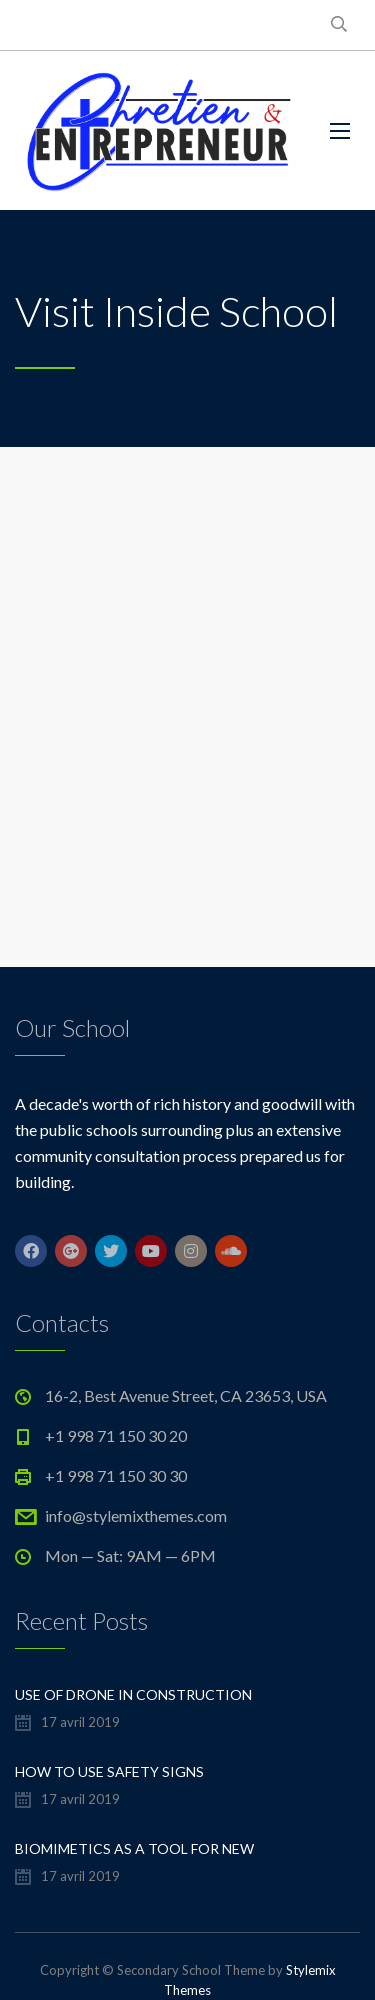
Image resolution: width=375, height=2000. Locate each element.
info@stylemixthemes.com (136, 1515)
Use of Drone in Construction (133, 1694)
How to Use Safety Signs (109, 1771)
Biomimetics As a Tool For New (134, 1848)
